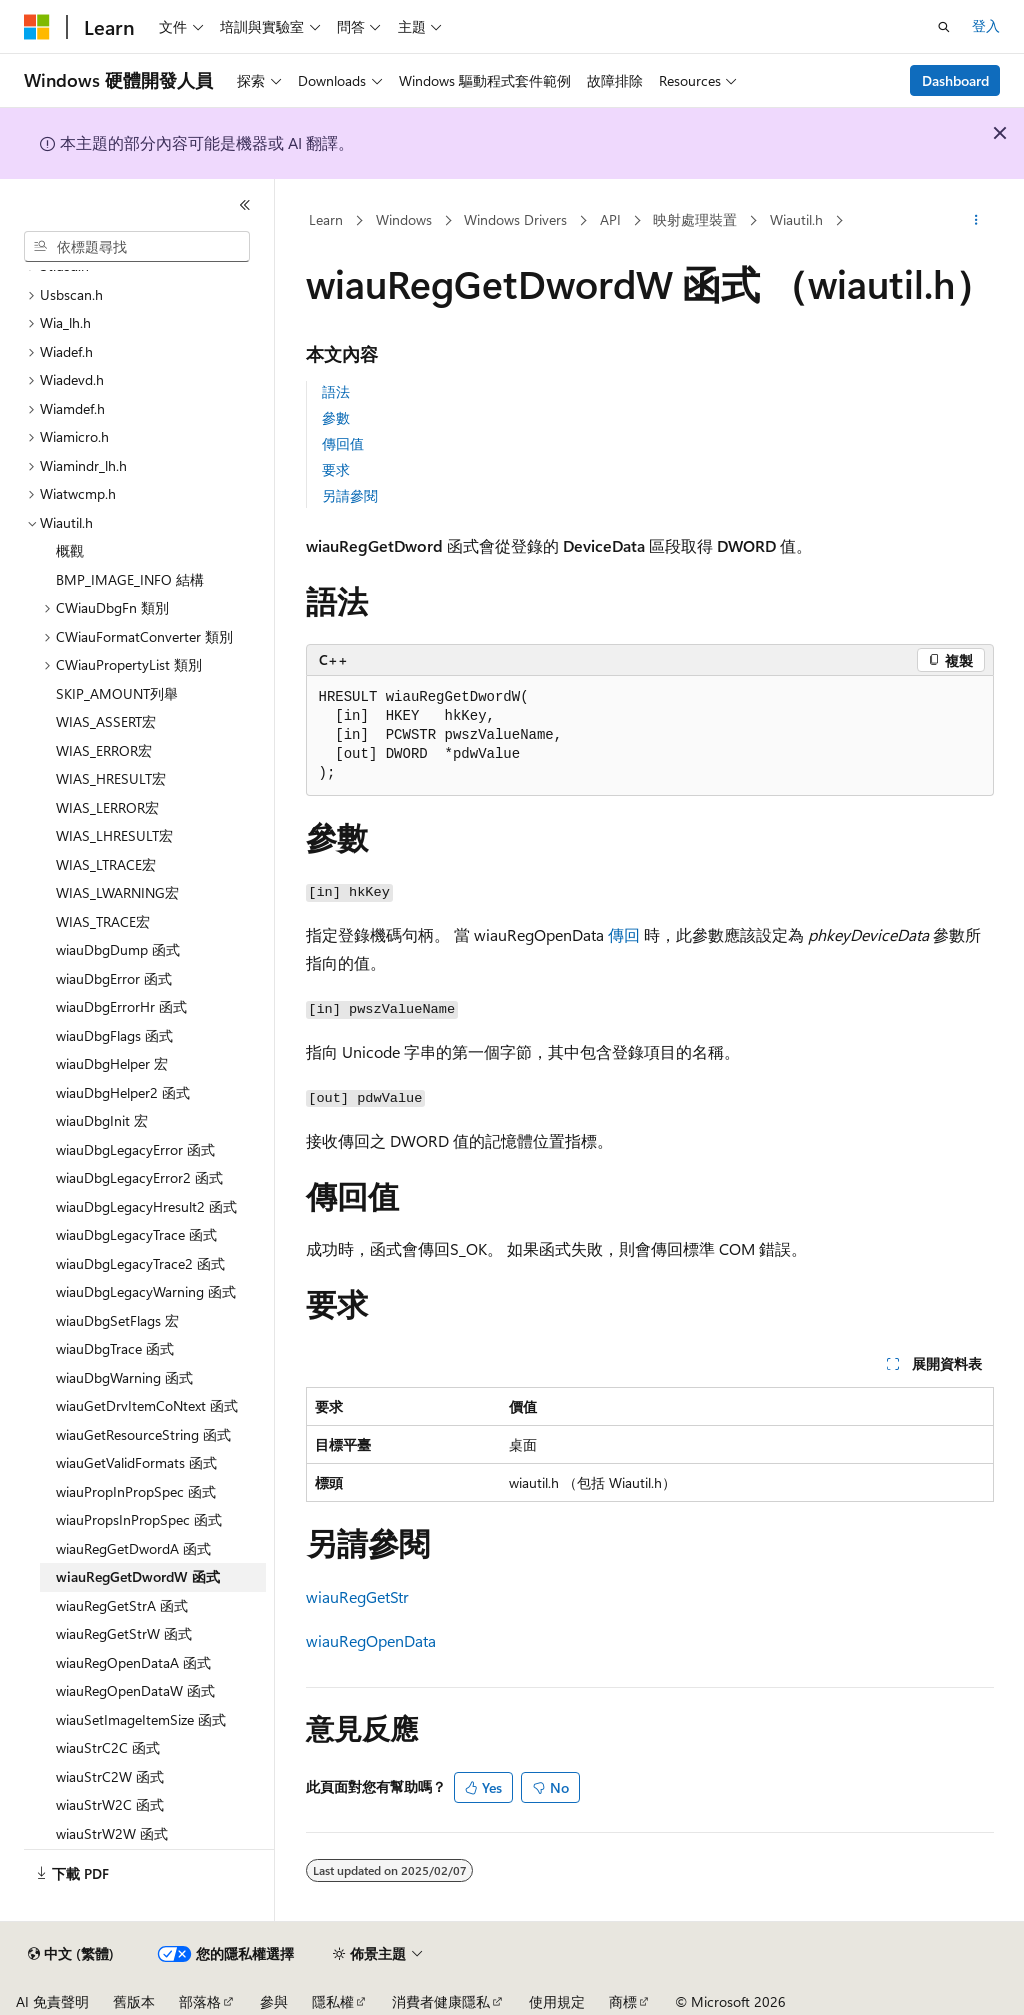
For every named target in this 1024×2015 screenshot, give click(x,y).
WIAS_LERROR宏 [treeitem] (107, 807)
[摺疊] (245, 205)
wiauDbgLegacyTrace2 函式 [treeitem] (140, 1263)
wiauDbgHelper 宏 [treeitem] (112, 1063)
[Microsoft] (37, 27)
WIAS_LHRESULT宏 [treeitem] (114, 835)
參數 (336, 417)
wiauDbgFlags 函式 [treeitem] (114, 1035)
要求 (336, 469)
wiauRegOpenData (371, 1640)
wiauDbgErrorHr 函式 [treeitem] (121, 1006)
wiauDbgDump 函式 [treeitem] (118, 949)
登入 (986, 25)
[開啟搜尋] (944, 27)
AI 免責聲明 (52, 2001)
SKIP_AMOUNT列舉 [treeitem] (117, 693)
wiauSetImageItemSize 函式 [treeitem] (141, 1719)
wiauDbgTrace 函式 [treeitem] (115, 1348)
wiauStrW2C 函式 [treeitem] (110, 1804)
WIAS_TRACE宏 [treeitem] (103, 921)
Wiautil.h (796, 219)
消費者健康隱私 (441, 2001)
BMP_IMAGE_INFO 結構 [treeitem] (130, 579)
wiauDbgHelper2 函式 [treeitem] (123, 1092)
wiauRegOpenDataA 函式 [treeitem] (133, 1662)
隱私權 (333, 2001)
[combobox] (137, 247)
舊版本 (134, 2001)
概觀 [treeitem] (70, 550)
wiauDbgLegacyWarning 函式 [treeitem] (146, 1291)
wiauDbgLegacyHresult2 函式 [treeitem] (146, 1206)
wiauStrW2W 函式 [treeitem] (112, 1833)
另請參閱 (350, 495)
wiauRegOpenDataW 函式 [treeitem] (135, 1690)
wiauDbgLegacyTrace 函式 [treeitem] (136, 1234)
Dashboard (955, 80)
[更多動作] (975, 221)
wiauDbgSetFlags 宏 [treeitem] (117, 1320)
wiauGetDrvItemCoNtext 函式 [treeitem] (147, 1405)
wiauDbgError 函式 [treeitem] (114, 978)
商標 (623, 2001)
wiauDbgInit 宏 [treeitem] (102, 1120)
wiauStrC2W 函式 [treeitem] (110, 1776)
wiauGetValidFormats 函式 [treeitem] (136, 1462)
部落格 (200, 2001)
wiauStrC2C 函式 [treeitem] (108, 1747)
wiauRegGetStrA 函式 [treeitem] (122, 1605)
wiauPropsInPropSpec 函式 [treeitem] (139, 1519)
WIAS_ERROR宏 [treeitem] (104, 750)
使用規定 (557, 2001)
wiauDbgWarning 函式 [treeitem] (124, 1377)
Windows (404, 219)
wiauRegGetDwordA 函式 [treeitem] (133, 1548)
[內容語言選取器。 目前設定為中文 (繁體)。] (71, 1954)
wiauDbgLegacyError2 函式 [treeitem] (139, 1177)
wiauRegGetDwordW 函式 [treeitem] (138, 1576)
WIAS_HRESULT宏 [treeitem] (111, 778)
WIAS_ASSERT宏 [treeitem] (106, 721)
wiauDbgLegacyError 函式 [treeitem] (135, 1149)
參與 (274, 2001)
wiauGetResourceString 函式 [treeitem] (143, 1434)
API (610, 219)
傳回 (624, 934)
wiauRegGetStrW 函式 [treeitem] (124, 1633)
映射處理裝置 (695, 219)
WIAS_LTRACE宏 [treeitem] (106, 864)
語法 (336, 391)
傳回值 (343, 443)
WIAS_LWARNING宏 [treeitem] (117, 892)
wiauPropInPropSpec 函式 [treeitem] (136, 1491)
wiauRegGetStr (357, 1596)
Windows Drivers (515, 219)
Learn (326, 219)
